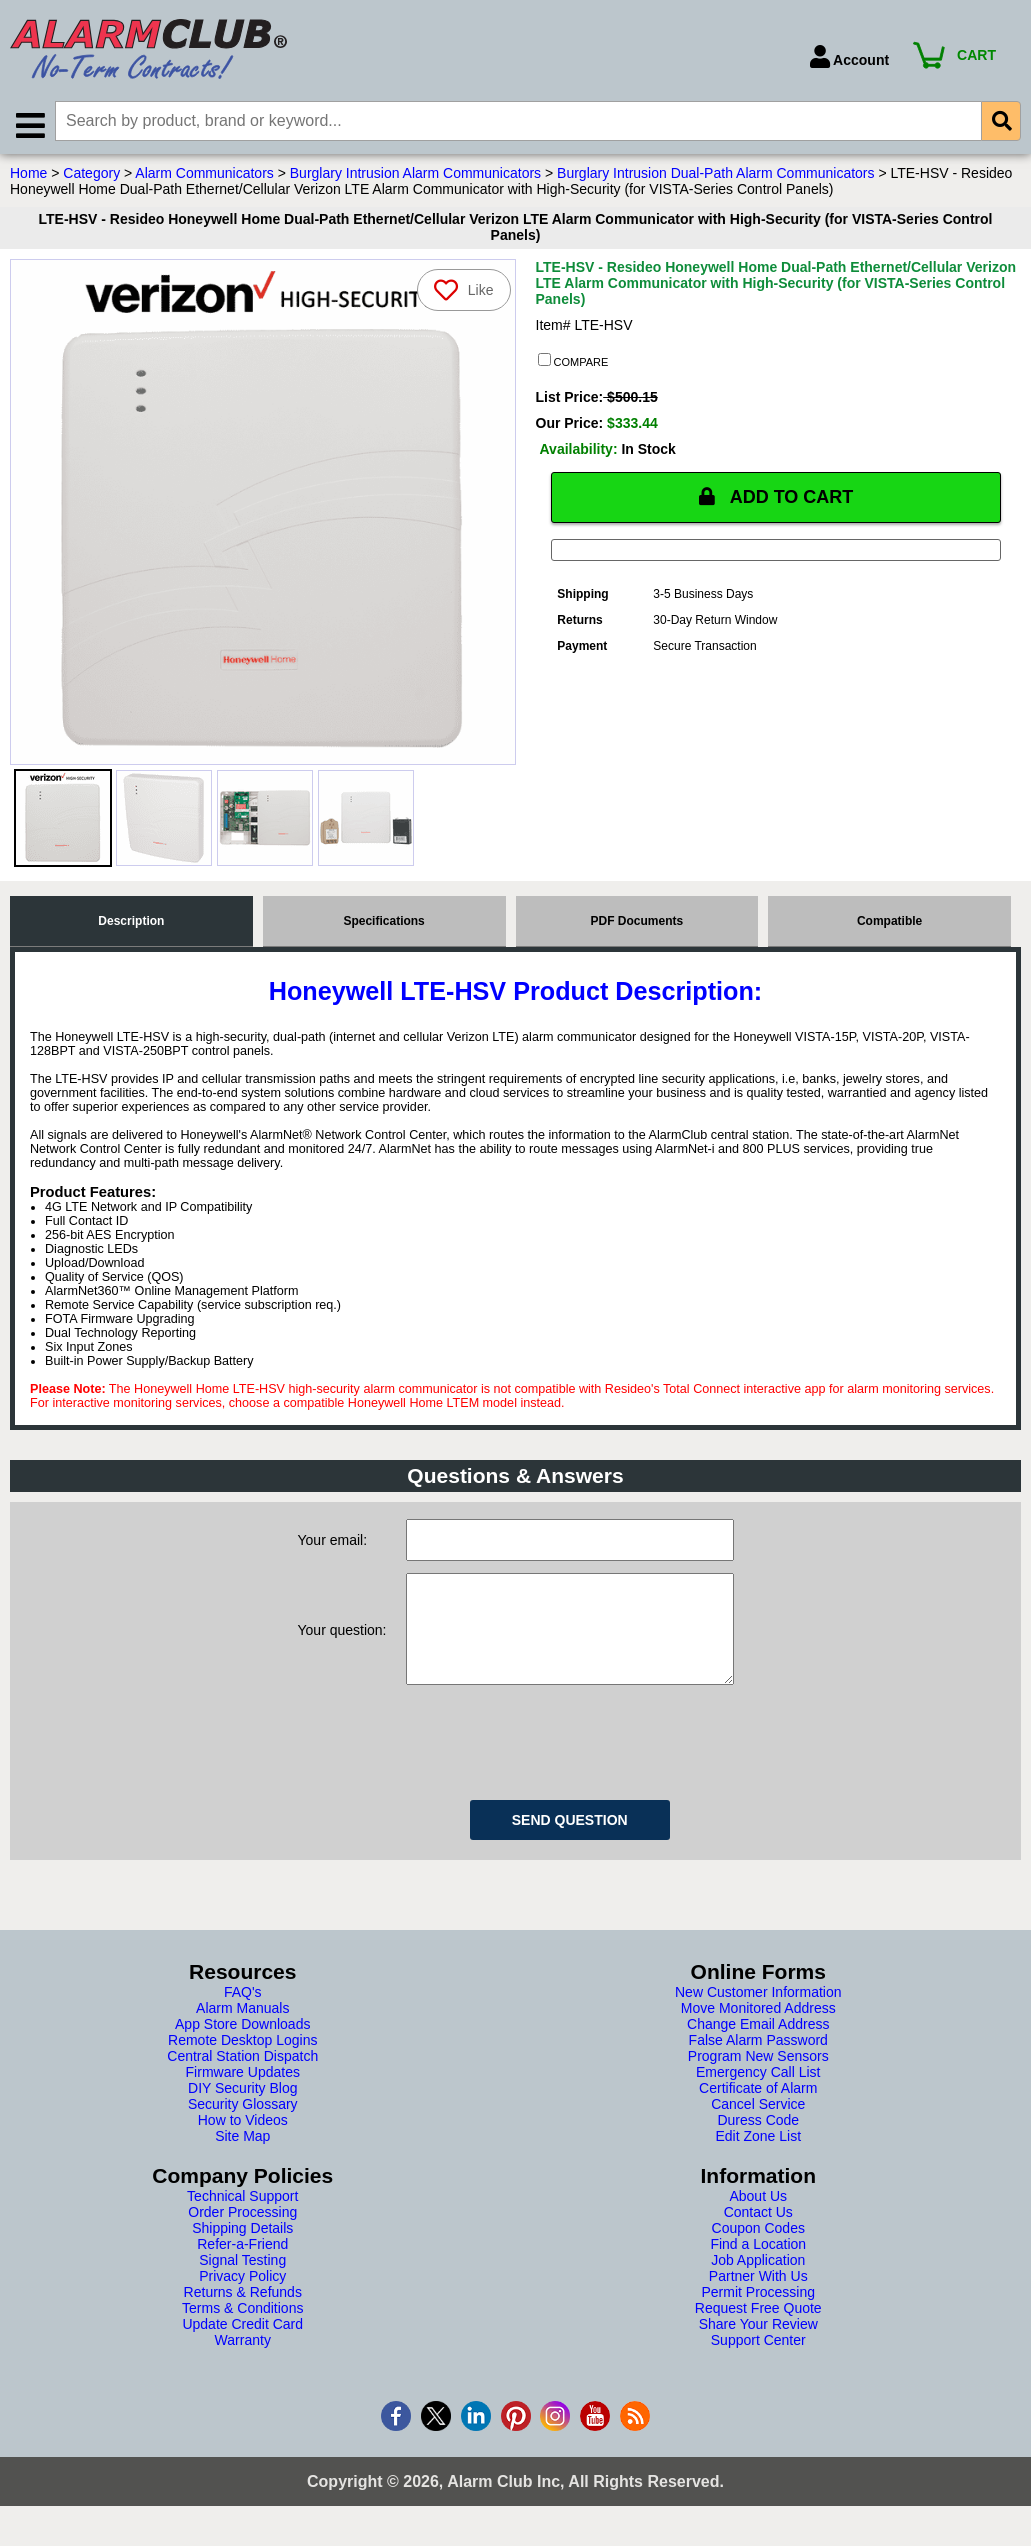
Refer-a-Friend (242, 2264)
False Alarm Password (758, 2060)
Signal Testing (242, 2280)
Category (91, 173)
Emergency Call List (758, 2092)
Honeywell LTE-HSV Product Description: (516, 991)
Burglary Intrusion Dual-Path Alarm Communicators (715, 173)
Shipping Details (242, 2248)
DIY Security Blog (242, 2108)
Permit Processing (758, 2312)
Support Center (758, 2360)
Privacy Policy (242, 2296)
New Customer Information (758, 2012)
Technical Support (242, 2216)
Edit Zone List (758, 2156)
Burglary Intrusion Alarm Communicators (415, 173)
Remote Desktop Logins (242, 2060)
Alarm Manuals (242, 2028)
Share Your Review (758, 2344)
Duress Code (758, 2140)
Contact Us (758, 2232)
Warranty (243, 2360)
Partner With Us (758, 2296)
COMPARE (573, 361)
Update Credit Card (242, 2344)
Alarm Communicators (204, 173)
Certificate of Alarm (758, 2108)
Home (28, 173)
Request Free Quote (758, 2328)
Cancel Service (758, 2124)
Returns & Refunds (243, 2312)
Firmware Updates (243, 2092)
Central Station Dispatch (242, 2076)
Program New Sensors (758, 2076)
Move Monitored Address (758, 2028)
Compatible (889, 921)
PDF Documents (637, 921)
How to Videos (243, 2140)
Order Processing (242, 2232)
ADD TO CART (776, 497)
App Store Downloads (242, 2044)
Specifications (383, 921)
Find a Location (758, 2264)
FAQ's (243, 2012)
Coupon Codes (758, 2248)
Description (131, 921)
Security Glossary (243, 2124)
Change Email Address (758, 2044)
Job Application (758, 2280)
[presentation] (558, 1759)
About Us (758, 2216)
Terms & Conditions (242, 2328)
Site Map (242, 2156)
